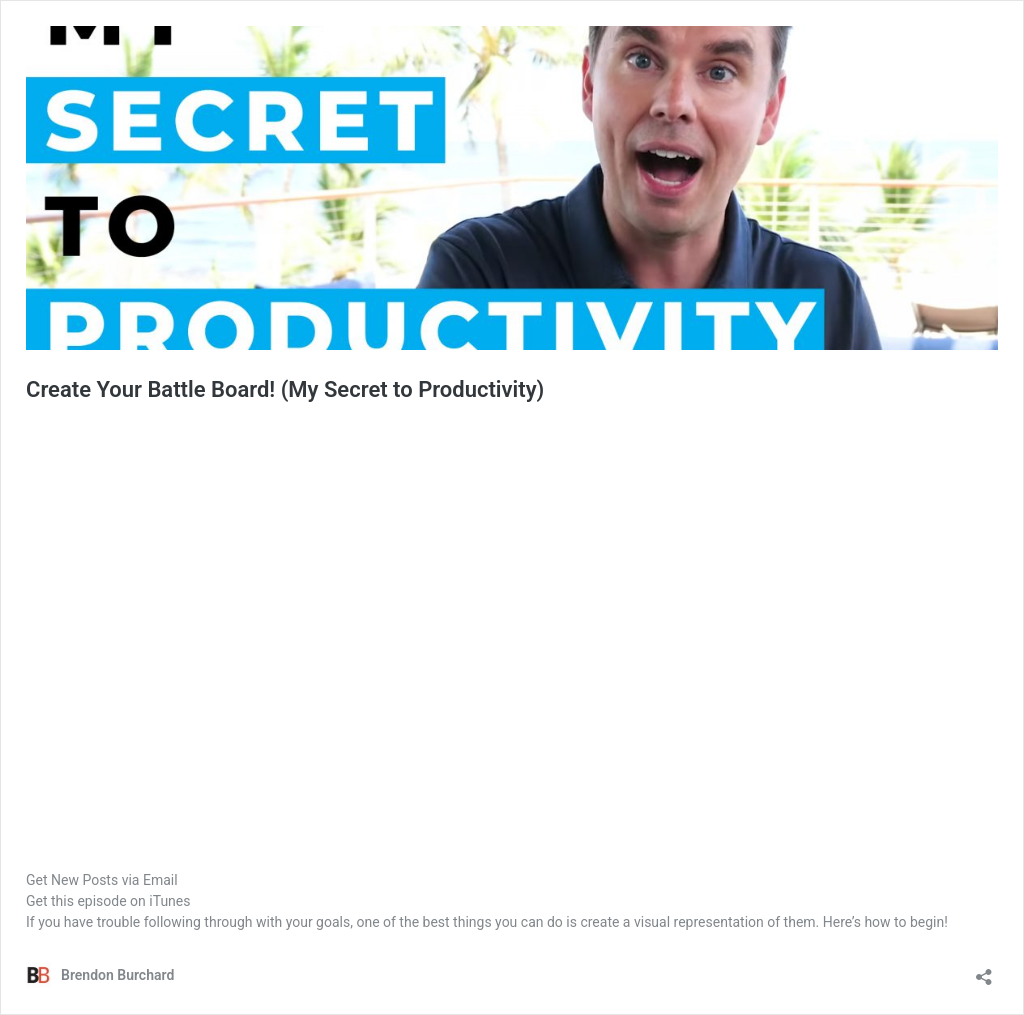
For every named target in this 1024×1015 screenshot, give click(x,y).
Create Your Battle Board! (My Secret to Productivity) (285, 389)
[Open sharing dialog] (984, 970)
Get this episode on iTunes (108, 901)
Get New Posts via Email (102, 880)
